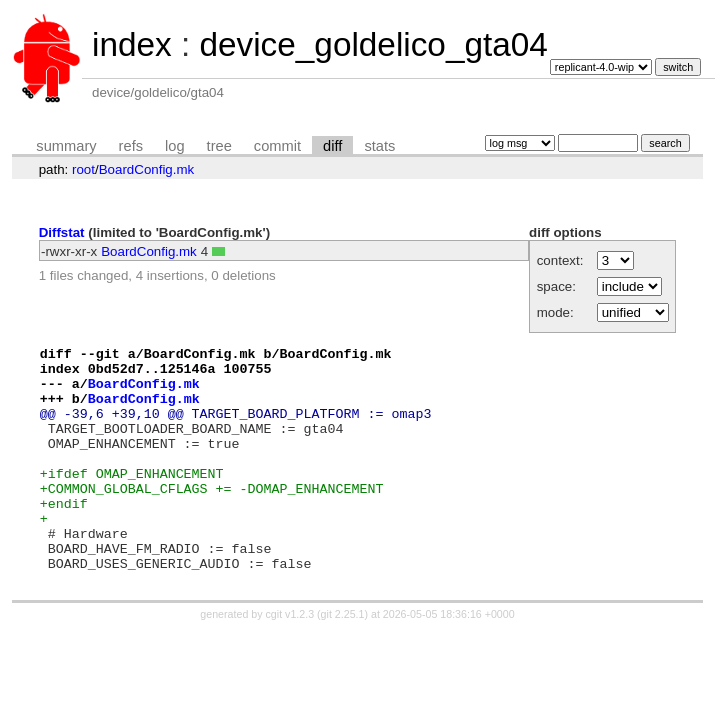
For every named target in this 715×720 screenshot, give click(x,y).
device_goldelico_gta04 (373, 44)
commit (277, 146)
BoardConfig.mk (147, 169)
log (175, 146)
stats (379, 146)
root (83, 169)
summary (66, 146)
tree (219, 146)
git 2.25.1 (343, 659)
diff (332, 146)
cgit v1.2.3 (290, 659)
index (132, 44)
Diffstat (62, 232)
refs (131, 146)
